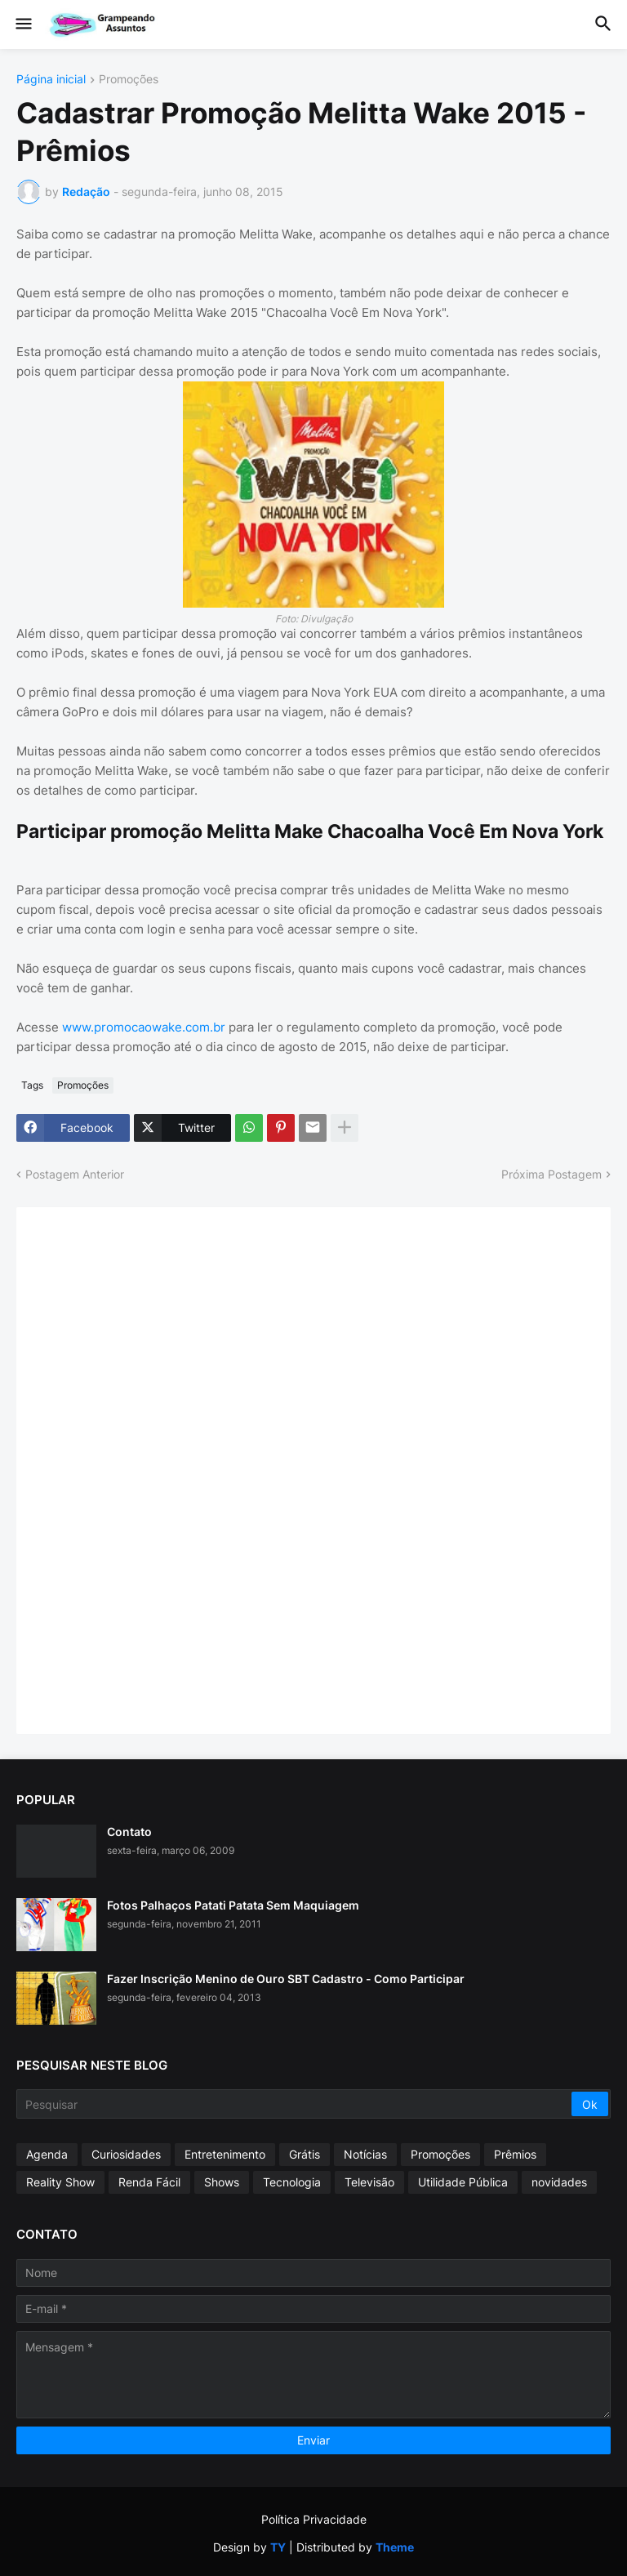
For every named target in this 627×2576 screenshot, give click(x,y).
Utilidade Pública (463, 2182)
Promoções (128, 80)
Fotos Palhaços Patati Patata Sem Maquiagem (233, 1905)
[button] (22, 24)
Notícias (365, 2154)
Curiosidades (126, 2154)
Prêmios (515, 2154)
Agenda (47, 2154)
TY (278, 2547)
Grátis (304, 2154)
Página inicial (51, 80)
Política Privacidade (314, 2519)
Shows (221, 2182)
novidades (559, 2182)
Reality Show (60, 2182)
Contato (129, 1831)
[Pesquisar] (295, 2104)
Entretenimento (225, 2154)
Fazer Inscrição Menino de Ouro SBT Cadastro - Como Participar (286, 1978)
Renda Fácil (149, 2182)
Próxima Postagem (551, 1174)
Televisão (369, 2182)
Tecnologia (292, 2182)
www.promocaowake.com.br (143, 1027)
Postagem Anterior (74, 1174)
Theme (395, 2547)
